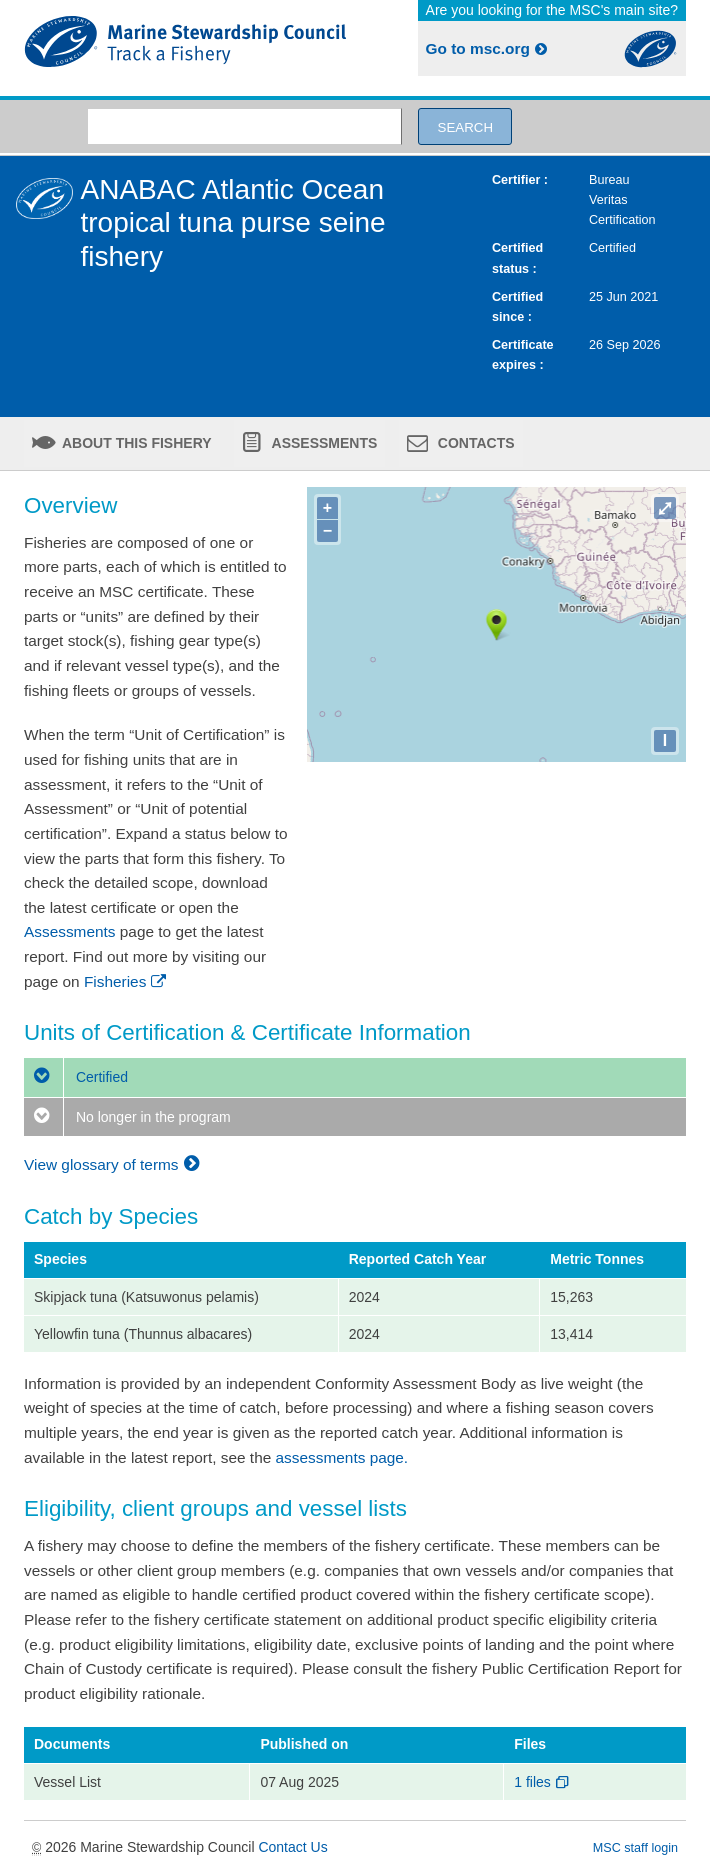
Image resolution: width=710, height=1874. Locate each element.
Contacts (474, 443)
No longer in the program (127, 1117)
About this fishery (135, 443)
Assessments (322, 443)
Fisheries (126, 981)
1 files (542, 1782)
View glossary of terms (114, 1164)
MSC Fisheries (185, 48)
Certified (76, 1077)
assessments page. (342, 1457)
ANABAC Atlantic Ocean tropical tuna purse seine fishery (233, 223)
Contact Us (292, 1847)
